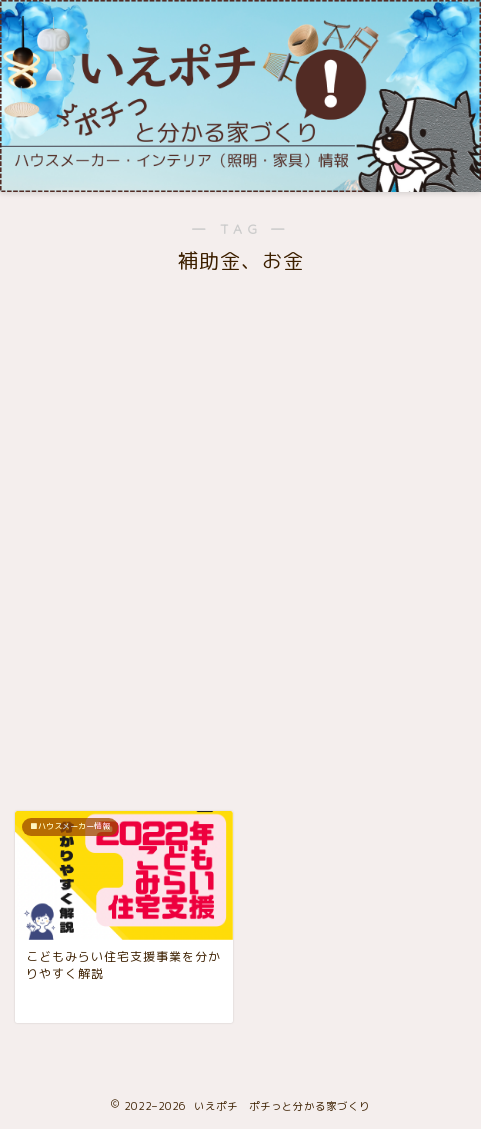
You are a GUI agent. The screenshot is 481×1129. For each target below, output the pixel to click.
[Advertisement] (240, 525)
